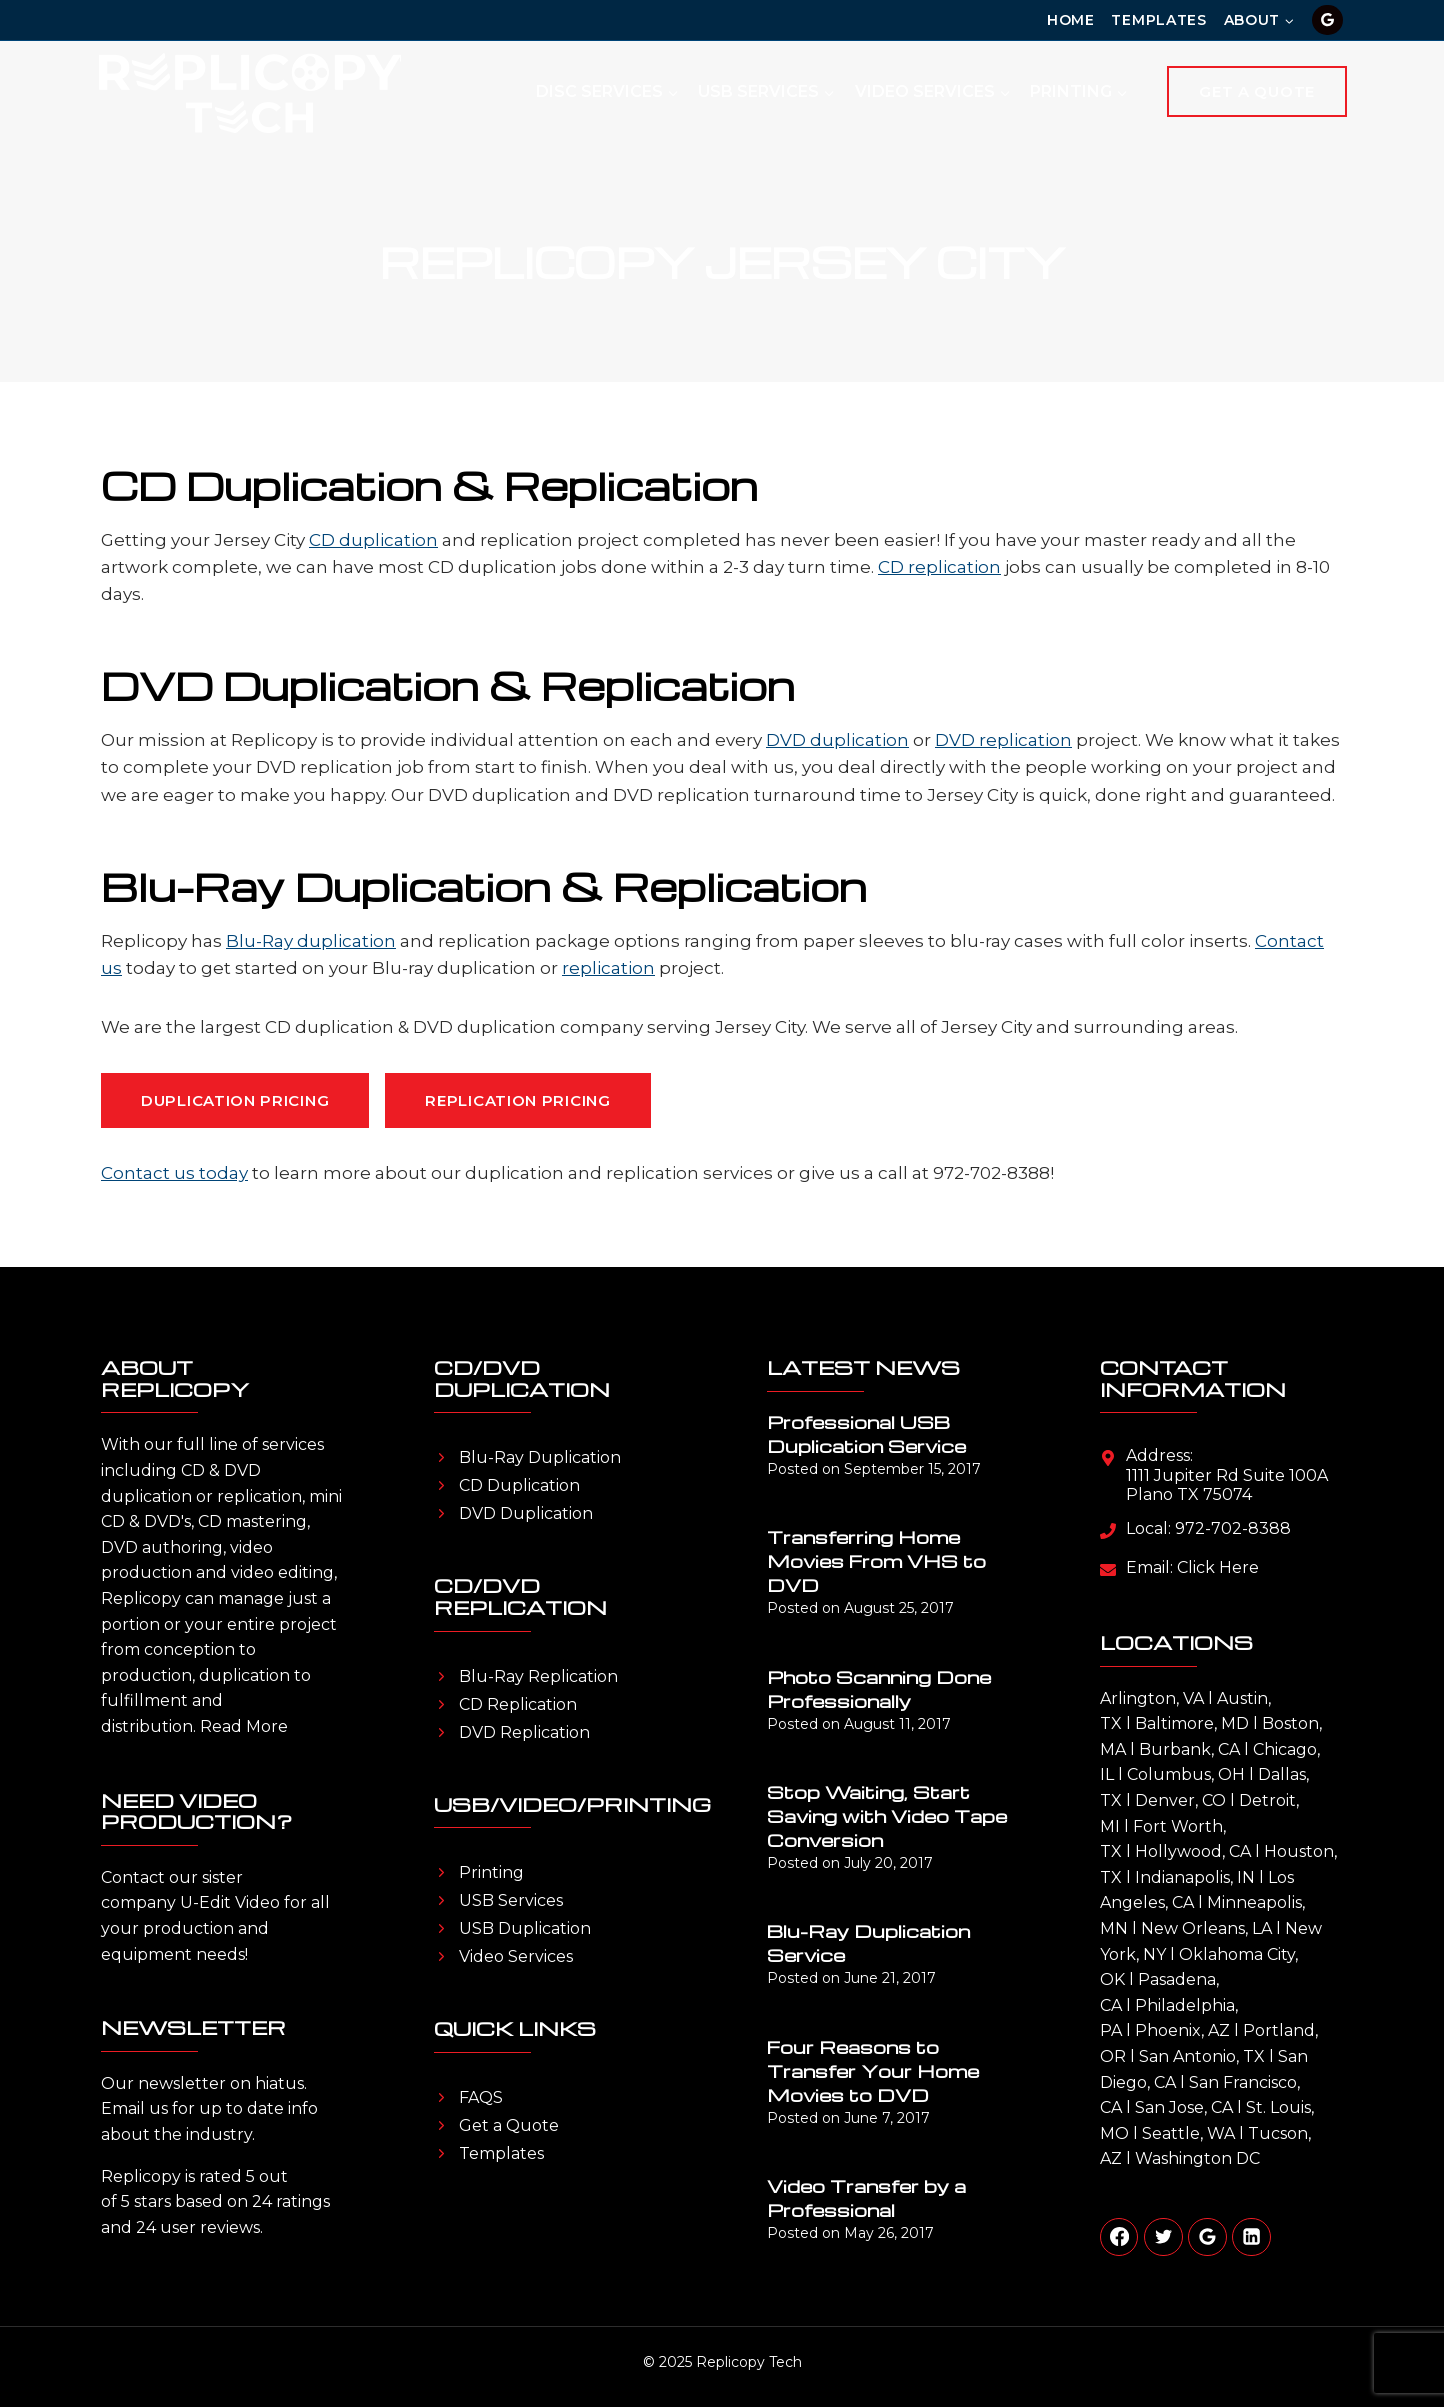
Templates (1158, 20)
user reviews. (211, 2227)
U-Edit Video (230, 1902)
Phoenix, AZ (1182, 2030)
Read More (244, 1726)
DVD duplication (837, 740)
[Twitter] (1163, 2237)
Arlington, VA (1152, 1698)
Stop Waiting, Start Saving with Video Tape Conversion (887, 1815)
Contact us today (174, 1173)
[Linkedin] (1251, 2237)
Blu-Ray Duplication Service (868, 1942)
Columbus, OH (1186, 1774)
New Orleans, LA (1206, 1928)
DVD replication (1003, 740)
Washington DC (1197, 2158)
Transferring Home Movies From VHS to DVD (876, 1560)
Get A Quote (1257, 91)
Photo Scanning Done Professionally (879, 1688)
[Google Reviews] (1327, 20)
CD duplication (373, 540)
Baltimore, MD (1192, 1723)
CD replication (939, 567)
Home (1071, 20)
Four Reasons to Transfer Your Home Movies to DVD (873, 2070)
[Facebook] (1119, 2237)
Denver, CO (1180, 1800)
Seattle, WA (1188, 2133)
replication (608, 968)
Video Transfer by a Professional (866, 2197)
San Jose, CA (1184, 2107)
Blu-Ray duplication (311, 941)
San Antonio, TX (1202, 2056)
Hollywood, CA (1193, 1851)
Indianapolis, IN (1195, 1877)
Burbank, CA (1189, 1749)
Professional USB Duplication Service (866, 1433)
